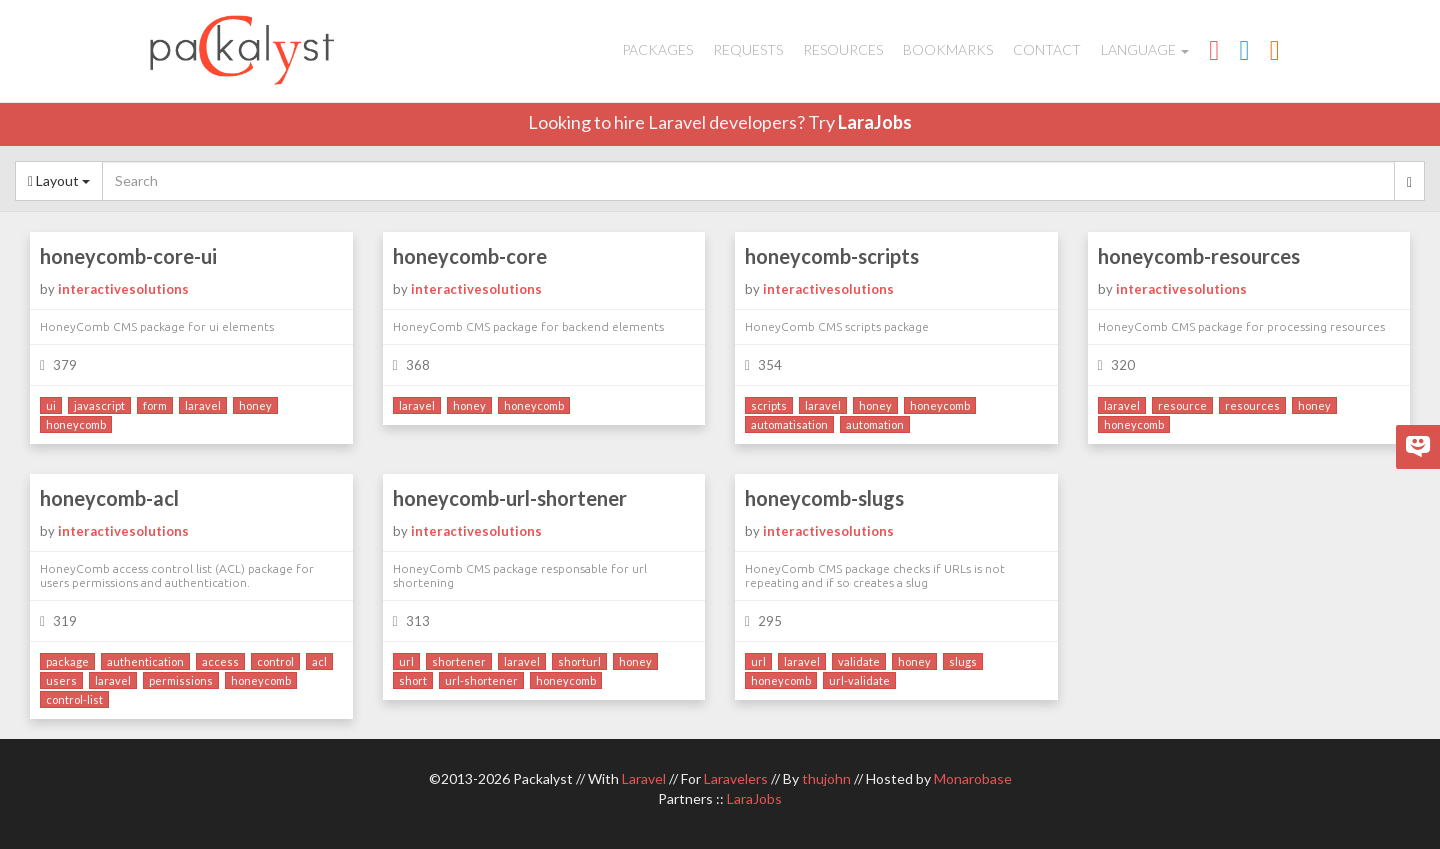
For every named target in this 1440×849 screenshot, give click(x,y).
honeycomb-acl (109, 498)
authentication (145, 661)
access (220, 661)
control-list (74, 699)
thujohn (826, 778)
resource (1182, 405)
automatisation (789, 424)
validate (859, 661)
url (406, 661)
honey (255, 405)
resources (1252, 405)
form (155, 405)
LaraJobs (875, 122)
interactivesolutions (123, 289)
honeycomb (76, 424)
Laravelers (736, 778)
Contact (1047, 49)
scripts (769, 405)
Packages (657, 49)
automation (875, 424)
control (275, 661)
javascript (99, 405)
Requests (748, 49)
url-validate (859, 680)
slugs (963, 661)
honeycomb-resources (1199, 256)
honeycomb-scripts (832, 256)
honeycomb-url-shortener (510, 498)
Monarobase (973, 778)
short (413, 680)
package (67, 661)
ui (51, 405)
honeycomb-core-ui (128, 256)
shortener (459, 661)
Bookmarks (948, 49)
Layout (59, 180)
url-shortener (481, 680)
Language (1145, 49)
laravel (203, 405)
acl (319, 661)
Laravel (644, 778)
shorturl (579, 661)
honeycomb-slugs (824, 498)
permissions (181, 680)
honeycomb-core (470, 256)
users (61, 680)
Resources (843, 49)
